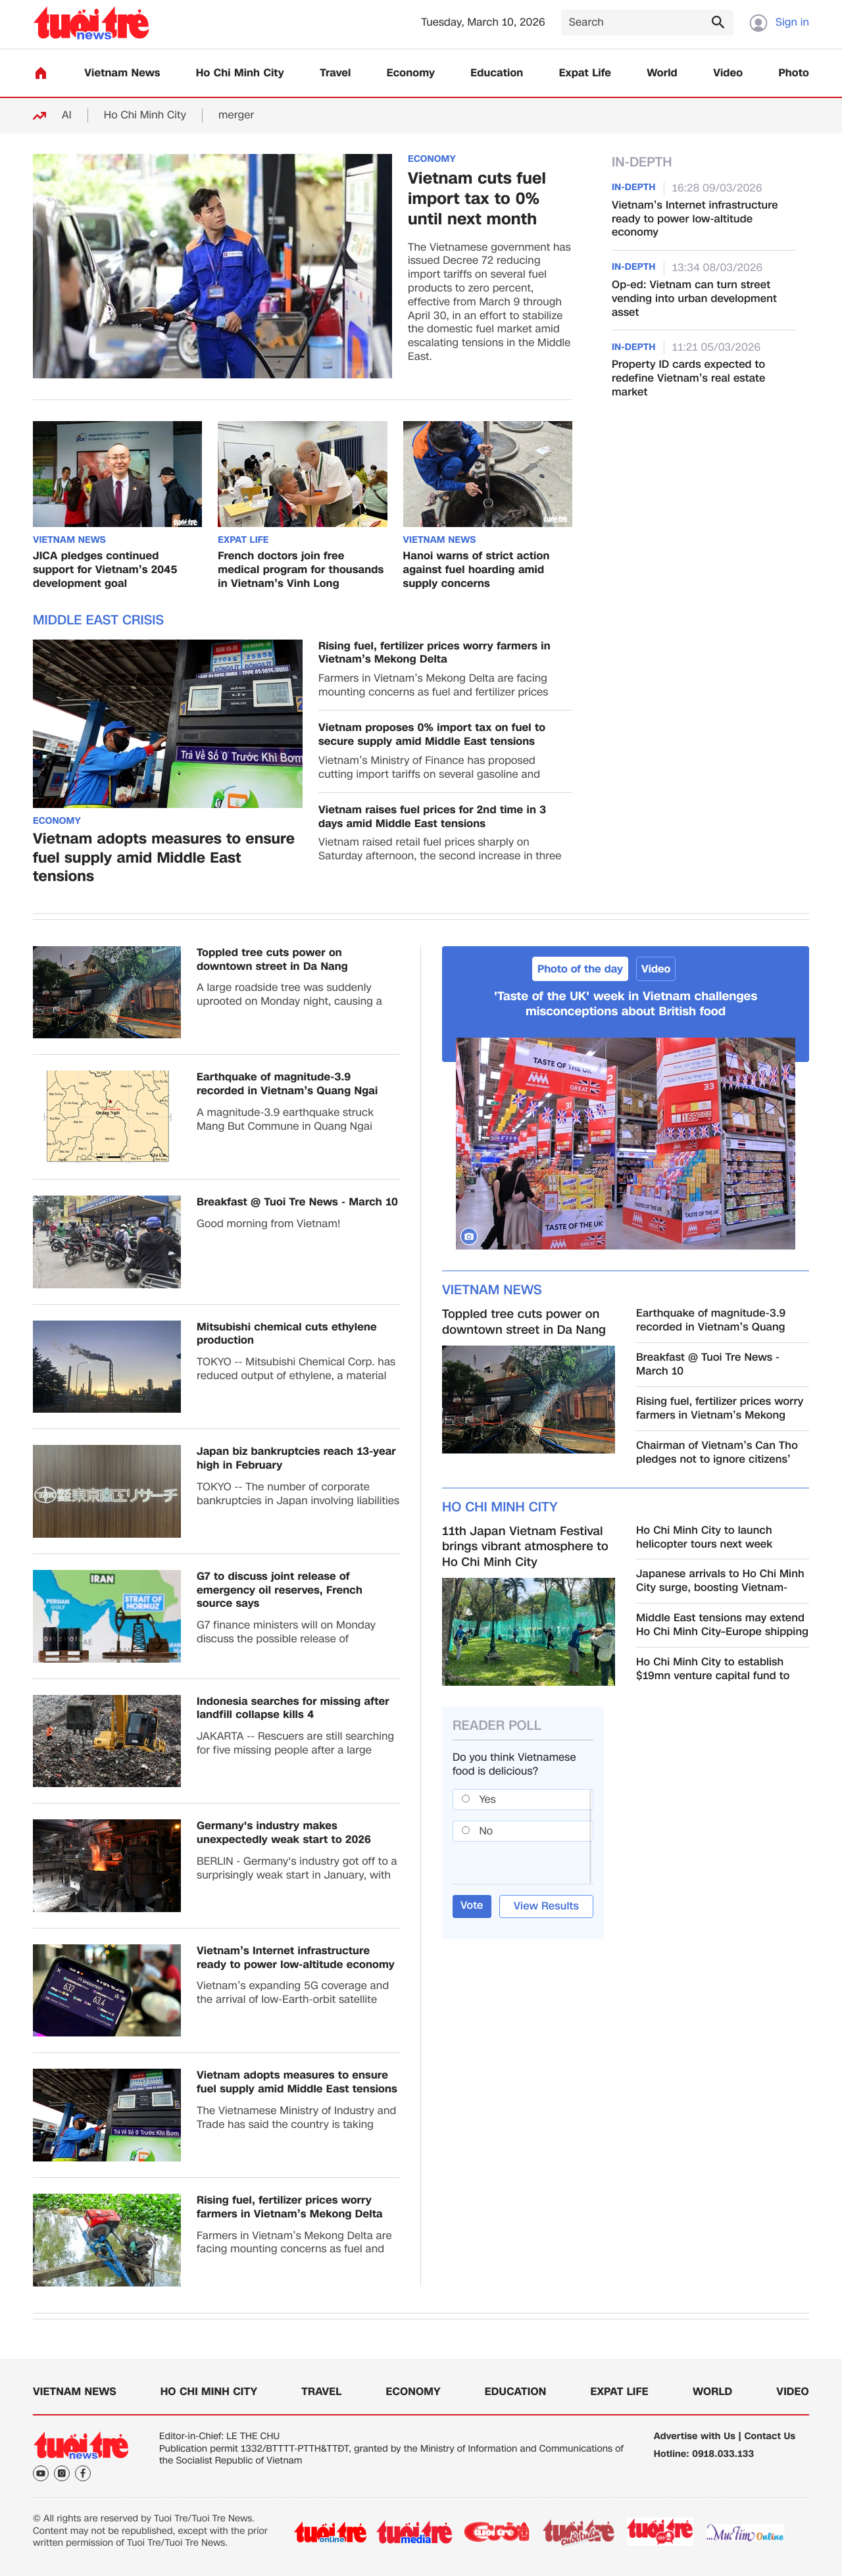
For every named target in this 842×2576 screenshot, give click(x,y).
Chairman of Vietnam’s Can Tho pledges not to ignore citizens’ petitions (717, 1453)
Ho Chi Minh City (240, 73)
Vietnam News (122, 73)
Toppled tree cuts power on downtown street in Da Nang (272, 960)
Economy (411, 73)
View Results (546, 1905)
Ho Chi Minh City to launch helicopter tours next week (704, 1538)
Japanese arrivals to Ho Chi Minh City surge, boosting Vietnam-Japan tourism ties (720, 1581)
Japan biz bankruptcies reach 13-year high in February (296, 1459)
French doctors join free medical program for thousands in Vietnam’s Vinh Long (301, 569)
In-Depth (642, 162)
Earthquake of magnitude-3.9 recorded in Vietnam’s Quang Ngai (287, 1084)
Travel (335, 73)
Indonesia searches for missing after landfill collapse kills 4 (293, 1709)
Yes (488, 1799)
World (662, 73)
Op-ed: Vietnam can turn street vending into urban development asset (694, 298)
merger (236, 115)
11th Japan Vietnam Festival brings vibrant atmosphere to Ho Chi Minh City (525, 1547)
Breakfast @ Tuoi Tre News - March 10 (297, 1202)
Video (728, 73)
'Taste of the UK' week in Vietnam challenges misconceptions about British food (625, 1004)
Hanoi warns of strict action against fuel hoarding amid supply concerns (476, 569)
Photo (794, 73)
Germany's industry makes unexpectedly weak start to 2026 (284, 1833)
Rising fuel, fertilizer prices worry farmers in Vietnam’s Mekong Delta (434, 653)
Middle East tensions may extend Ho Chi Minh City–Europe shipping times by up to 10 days (722, 1625)
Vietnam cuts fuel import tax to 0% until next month (477, 199)
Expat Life (585, 73)
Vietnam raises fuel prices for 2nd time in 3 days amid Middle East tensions (432, 817)
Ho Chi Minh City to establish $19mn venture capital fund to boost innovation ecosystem (712, 1669)
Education (496, 73)
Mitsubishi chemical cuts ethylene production (287, 1334)
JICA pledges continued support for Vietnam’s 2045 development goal (105, 569)
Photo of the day (580, 968)
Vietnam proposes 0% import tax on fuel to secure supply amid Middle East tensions (431, 735)
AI (67, 115)
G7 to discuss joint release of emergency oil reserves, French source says (279, 1590)
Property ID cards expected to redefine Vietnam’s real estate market (688, 378)
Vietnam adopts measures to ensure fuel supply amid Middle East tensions (164, 858)
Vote (471, 1905)
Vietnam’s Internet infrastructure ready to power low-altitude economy (695, 219)
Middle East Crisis (98, 620)
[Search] (647, 23)
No (486, 1830)
